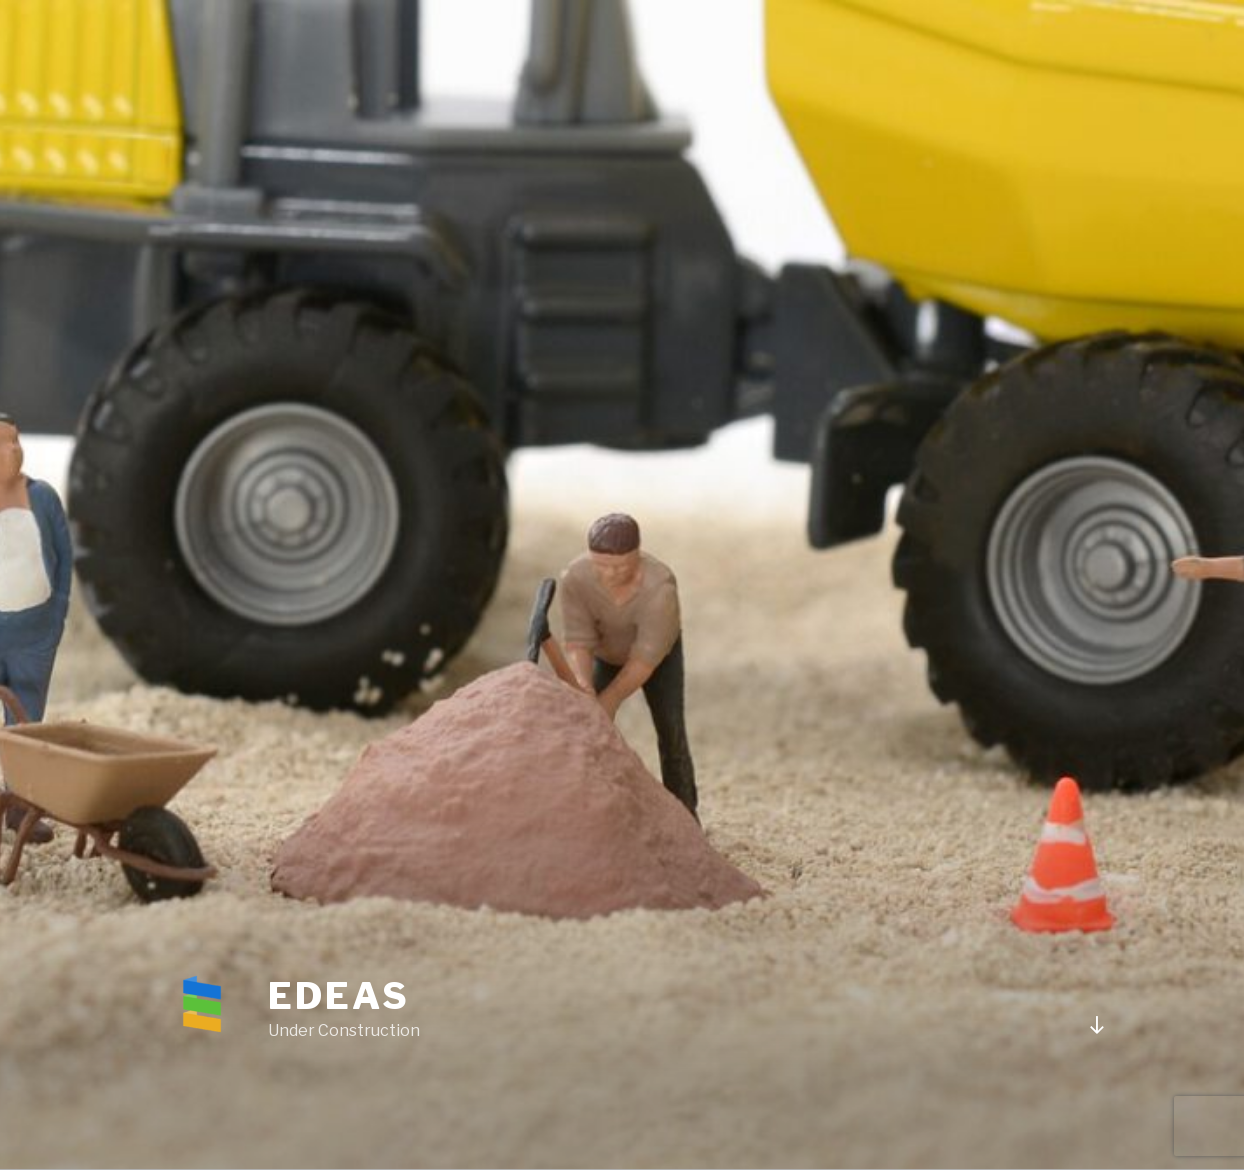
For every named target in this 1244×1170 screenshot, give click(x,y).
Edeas (338, 996)
